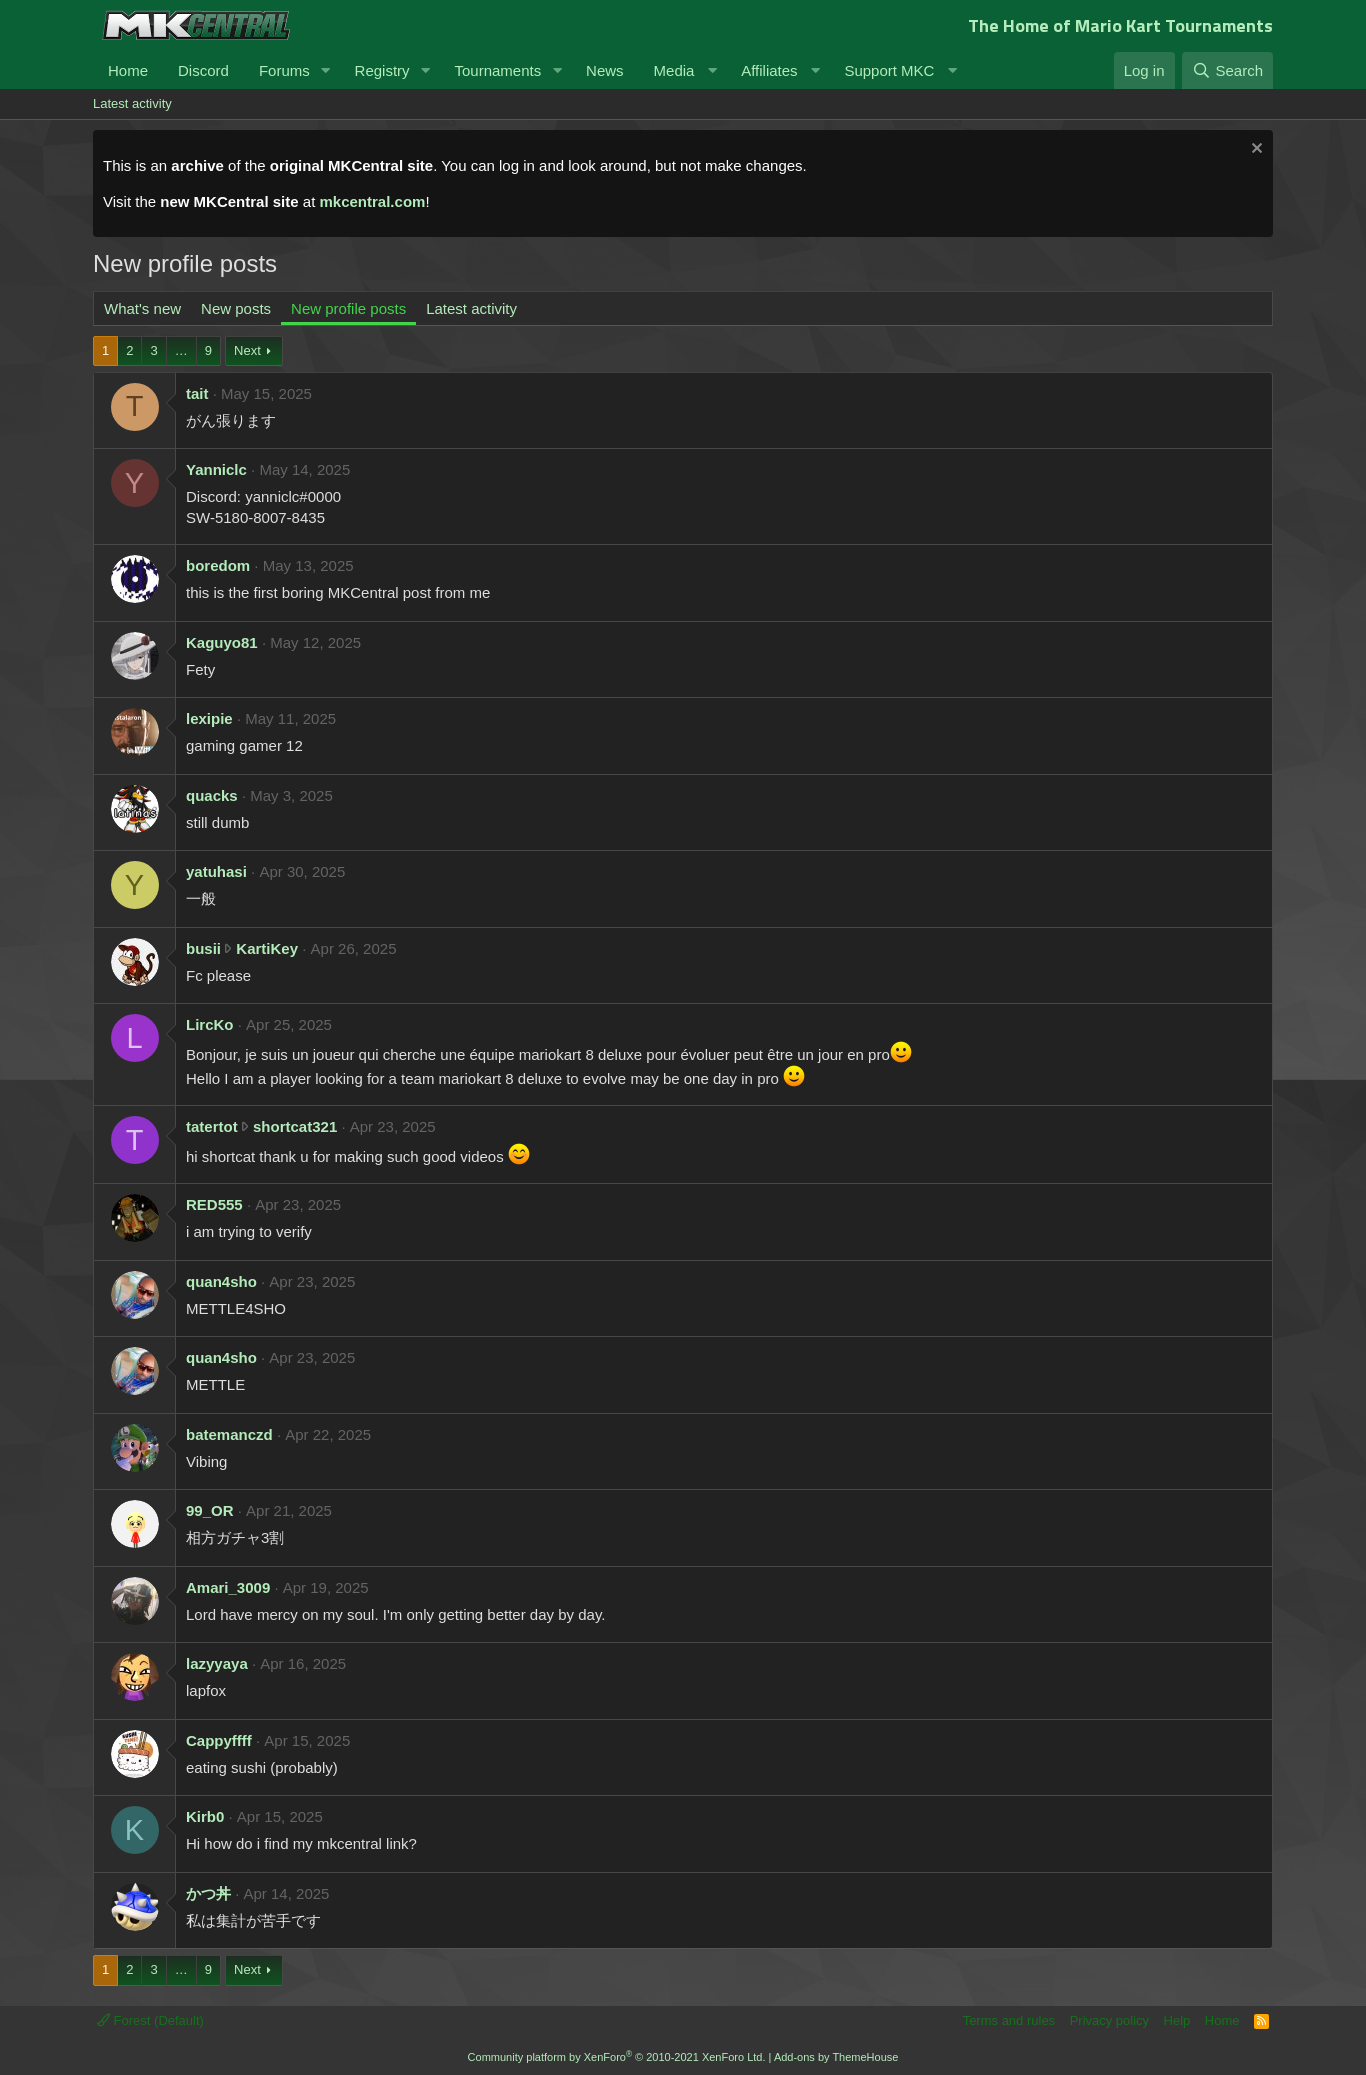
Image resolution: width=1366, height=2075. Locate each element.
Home (128, 70)
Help (1177, 2020)
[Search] (1227, 70)
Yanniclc (216, 469)
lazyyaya (217, 1663)
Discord (203, 70)
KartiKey (267, 948)
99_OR (210, 1510)
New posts (236, 308)
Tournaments (497, 70)
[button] (326, 70)
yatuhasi (216, 871)
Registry (382, 70)
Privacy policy (1109, 2020)
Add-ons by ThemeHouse (836, 2057)
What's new (142, 308)
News (605, 70)
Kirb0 (205, 1816)
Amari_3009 (228, 1587)
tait (197, 393)
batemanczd (229, 1434)
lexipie (209, 718)
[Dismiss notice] (1254, 150)
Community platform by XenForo (617, 2057)
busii (203, 948)
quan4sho (221, 1281)
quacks (212, 795)
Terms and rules (1009, 2020)
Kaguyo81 (222, 642)
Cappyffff (219, 1740)
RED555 (214, 1204)
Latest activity (132, 103)
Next (247, 350)
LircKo (210, 1024)
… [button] (181, 350)
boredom (218, 565)
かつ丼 (208, 1893)
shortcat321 (295, 1126)
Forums (284, 70)
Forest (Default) (150, 2020)
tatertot (212, 1126)
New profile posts (348, 308)
